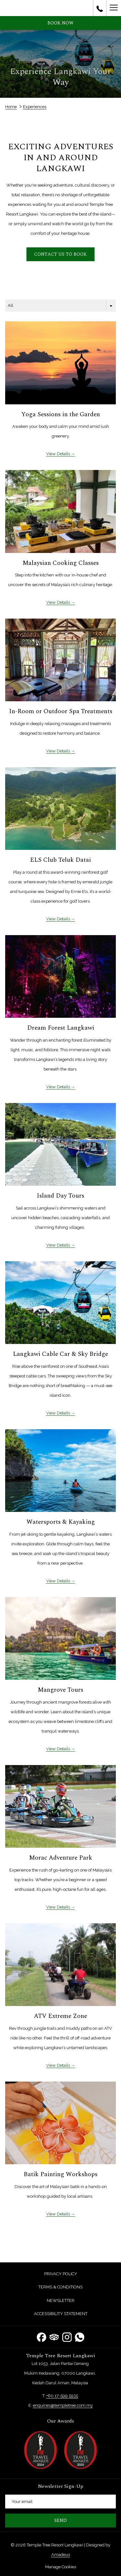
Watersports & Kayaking (60, 1522)
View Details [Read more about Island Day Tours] (58, 1245)
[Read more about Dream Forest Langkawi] (60, 976)
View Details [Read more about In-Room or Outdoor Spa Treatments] (58, 751)
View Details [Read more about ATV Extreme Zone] (58, 2065)
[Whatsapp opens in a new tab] (79, 2336)
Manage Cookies (60, 2566)
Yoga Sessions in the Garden (60, 414)
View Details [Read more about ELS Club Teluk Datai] (58, 918)
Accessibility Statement (60, 2313)
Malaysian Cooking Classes (61, 563)
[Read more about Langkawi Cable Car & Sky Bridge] (60, 1302)
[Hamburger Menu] (113, 8)
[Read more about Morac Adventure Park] (60, 1806)
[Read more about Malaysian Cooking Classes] (60, 511)
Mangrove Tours (60, 1690)
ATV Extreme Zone (60, 2016)
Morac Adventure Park (60, 1858)
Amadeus (60, 2554)
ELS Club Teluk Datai (60, 860)
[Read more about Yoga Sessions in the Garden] (60, 362)
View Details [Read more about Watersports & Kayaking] (58, 1580)
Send (60, 2520)
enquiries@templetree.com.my (63, 2405)
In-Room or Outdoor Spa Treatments (60, 711)
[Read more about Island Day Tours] (60, 1144)
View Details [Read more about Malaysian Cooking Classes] (58, 602)
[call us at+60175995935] (99, 8)
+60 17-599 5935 (62, 2395)
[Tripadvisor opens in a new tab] (54, 2336)
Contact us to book (60, 254)
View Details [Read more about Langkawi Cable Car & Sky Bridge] (58, 1413)
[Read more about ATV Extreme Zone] (60, 1964)
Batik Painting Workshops (60, 2174)
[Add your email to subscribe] (60, 2501)
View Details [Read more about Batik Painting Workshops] (58, 2214)
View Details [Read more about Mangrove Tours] (58, 1748)
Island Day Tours (60, 1196)
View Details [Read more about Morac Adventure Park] (58, 1907)
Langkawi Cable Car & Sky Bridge (60, 1354)
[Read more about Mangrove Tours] (60, 1638)
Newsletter (61, 2300)
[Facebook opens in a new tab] (41, 2336)
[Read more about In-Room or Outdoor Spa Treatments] (60, 660)
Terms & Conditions (60, 2287)
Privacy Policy (60, 2273)
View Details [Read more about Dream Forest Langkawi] (58, 1086)
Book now (60, 23)
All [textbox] (10, 305)
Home (11, 106)
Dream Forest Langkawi (60, 1028)
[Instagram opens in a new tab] (67, 2336)
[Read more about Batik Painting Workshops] (60, 2123)
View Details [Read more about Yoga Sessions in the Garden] (58, 453)
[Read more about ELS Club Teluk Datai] (60, 808)
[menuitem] (60, 2274)
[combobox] (60, 305)
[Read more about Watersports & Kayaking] (60, 1470)
